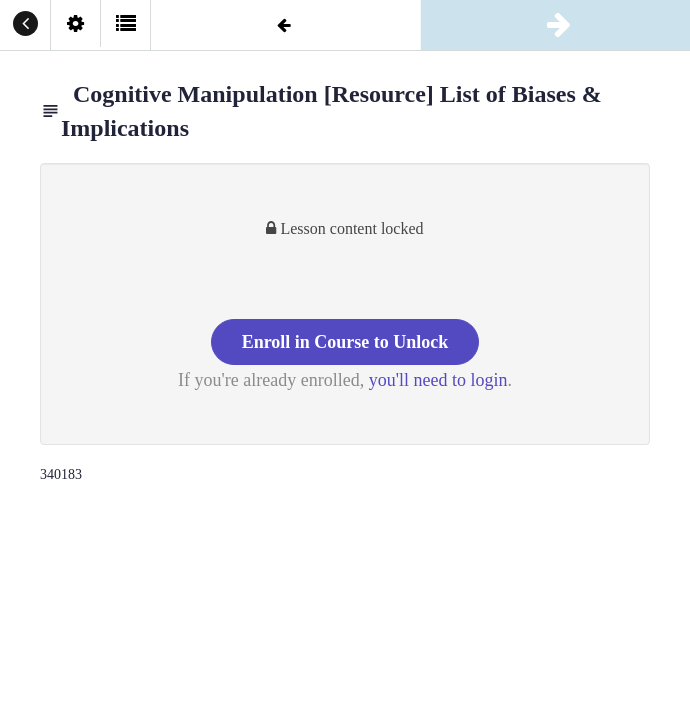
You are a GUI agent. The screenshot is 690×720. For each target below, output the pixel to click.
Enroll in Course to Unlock (345, 342)
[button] (25, 25)
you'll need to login (438, 380)
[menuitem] (75, 25)
